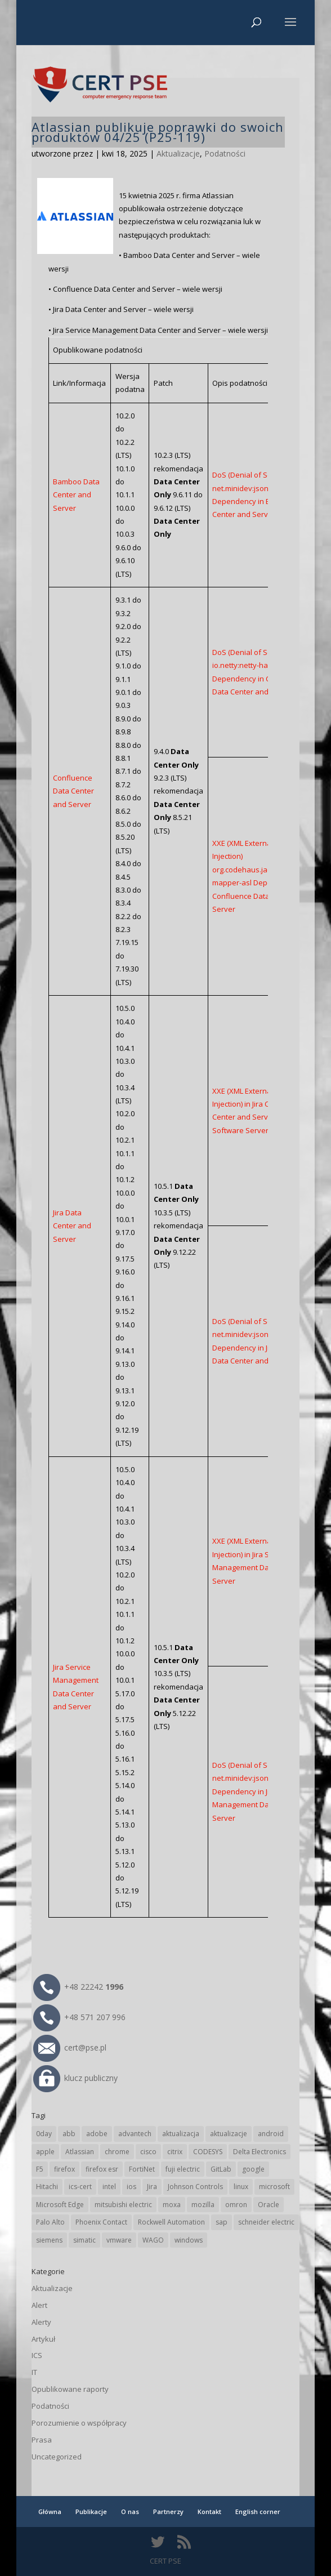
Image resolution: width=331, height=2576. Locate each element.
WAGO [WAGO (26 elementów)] (153, 2240)
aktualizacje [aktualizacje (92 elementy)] (228, 2133)
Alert (39, 2305)
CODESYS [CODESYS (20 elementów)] (207, 2151)
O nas (130, 2511)
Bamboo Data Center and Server (76, 494)
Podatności (224, 153)
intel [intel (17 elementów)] (109, 2186)
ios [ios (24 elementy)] (131, 2186)
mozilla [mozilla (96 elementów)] (202, 2204)
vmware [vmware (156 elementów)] (119, 2240)
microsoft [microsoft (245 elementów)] (274, 2186)
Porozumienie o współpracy (79, 2423)
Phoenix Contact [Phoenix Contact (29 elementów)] (101, 2222)
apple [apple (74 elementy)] (45, 2151)
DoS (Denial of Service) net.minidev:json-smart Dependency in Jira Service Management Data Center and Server (264, 1791)
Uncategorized (57, 2457)
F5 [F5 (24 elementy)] (39, 2169)
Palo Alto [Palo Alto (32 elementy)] (50, 2222)
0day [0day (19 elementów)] (44, 2133)
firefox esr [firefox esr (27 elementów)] (102, 2169)
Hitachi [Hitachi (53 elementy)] (47, 2186)
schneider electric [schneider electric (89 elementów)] (266, 2222)
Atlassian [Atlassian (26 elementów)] (79, 2151)
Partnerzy (168, 2511)
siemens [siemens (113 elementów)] (49, 2240)
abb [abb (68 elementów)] (68, 2133)
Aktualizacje (178, 153)
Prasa (42, 2440)
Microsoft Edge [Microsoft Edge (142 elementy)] (60, 2204)
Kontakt (209, 2511)
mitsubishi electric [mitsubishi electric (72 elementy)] (123, 2204)
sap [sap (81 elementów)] (221, 2222)
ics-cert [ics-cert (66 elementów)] (80, 2186)
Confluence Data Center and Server (73, 791)
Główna (49, 2511)
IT (34, 2372)
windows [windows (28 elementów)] (189, 2240)
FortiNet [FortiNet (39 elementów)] (142, 2169)
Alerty (41, 2322)
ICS (37, 2355)
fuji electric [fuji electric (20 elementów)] (183, 2169)
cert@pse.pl (69, 2047)
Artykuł (43, 2339)
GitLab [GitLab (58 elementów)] (221, 2169)
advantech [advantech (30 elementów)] (134, 2133)
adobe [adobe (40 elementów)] (97, 2133)
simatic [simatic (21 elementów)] (84, 2240)
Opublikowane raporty (70, 2389)
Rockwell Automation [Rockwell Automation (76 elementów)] (171, 2222)
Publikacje (91, 2511)
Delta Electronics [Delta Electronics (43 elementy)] (259, 2151)
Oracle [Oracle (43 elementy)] (268, 2204)
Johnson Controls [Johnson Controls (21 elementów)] (195, 2186)
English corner (257, 2511)
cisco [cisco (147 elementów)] (148, 2151)
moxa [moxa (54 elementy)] (172, 2204)
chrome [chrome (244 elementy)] (117, 2151)
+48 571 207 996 (79, 2017)
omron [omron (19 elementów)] (236, 2204)
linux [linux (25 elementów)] (241, 2186)
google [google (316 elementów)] (253, 2169)
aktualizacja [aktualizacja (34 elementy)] (180, 2133)
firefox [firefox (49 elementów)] (64, 2169)
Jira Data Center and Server (72, 1225)
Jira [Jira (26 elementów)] (152, 2186)
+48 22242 (78, 1986)
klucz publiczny (75, 2078)
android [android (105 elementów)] (271, 2133)
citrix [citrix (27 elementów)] (174, 2151)
